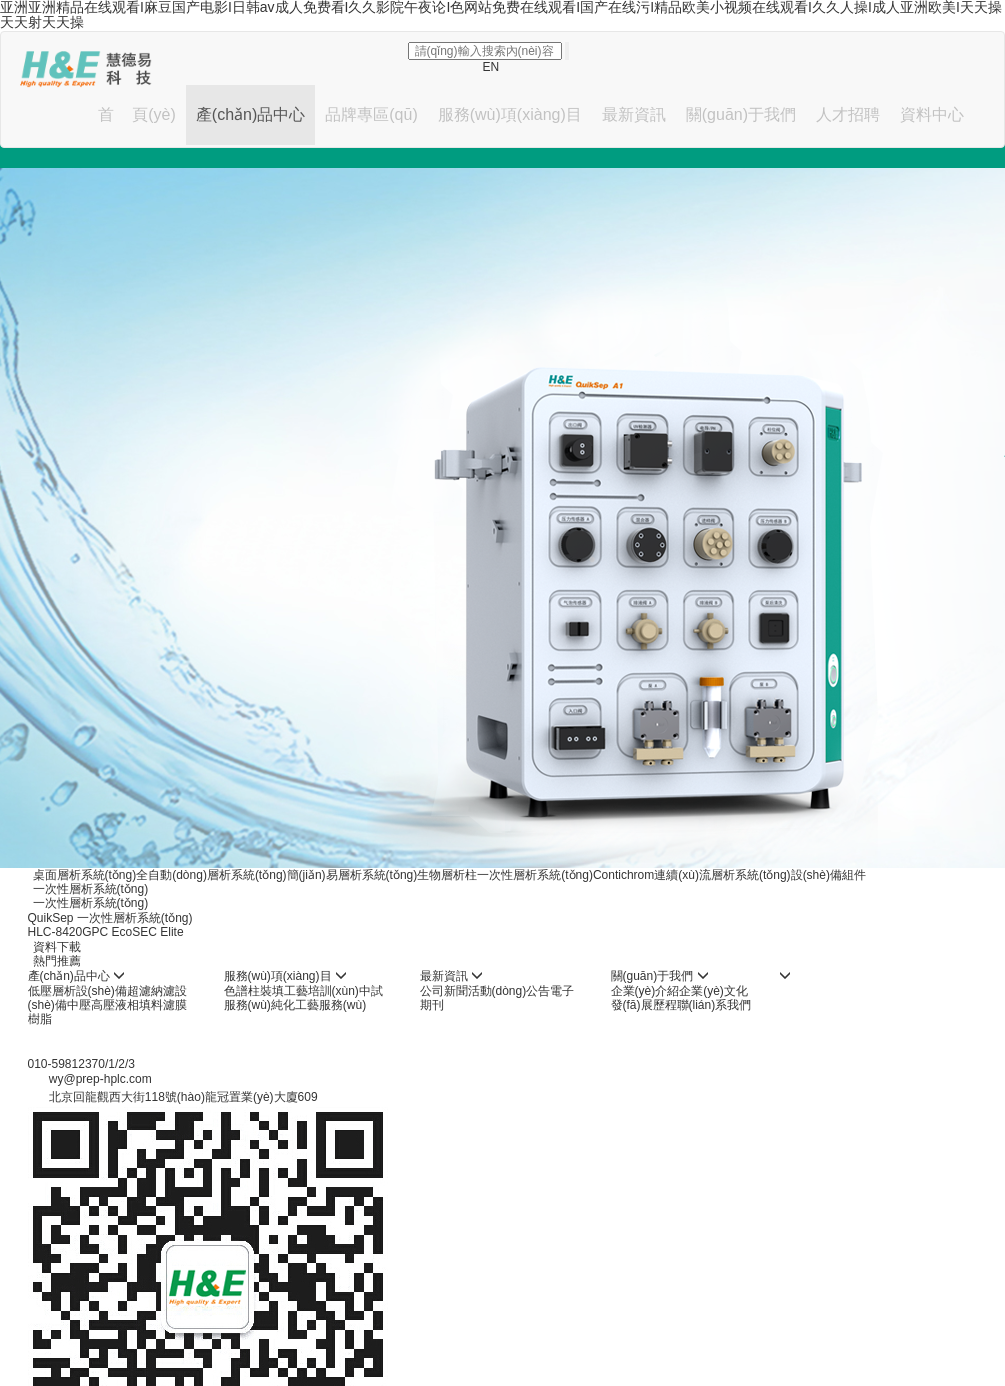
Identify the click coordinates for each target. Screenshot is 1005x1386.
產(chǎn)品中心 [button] (250, 114)
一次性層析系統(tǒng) (535, 875)
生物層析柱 (447, 875)
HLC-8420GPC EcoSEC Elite (106, 932)
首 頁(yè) (136, 114)
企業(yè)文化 (713, 991)
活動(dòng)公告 (509, 991)
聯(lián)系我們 (714, 1005)
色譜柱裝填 (254, 991)
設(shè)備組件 (828, 875)
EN (491, 67)
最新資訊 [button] (634, 114)
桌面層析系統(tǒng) (85, 875)
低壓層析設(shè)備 (77, 991)
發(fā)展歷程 (644, 1005)
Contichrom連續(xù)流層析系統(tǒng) (692, 875)
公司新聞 (444, 991)
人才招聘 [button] (848, 114)
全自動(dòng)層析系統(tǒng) (211, 875)
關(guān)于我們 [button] (741, 114)
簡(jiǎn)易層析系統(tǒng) (352, 875)
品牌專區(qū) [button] (371, 114)
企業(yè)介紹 (645, 991)
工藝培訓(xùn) (321, 991)
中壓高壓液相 (103, 1005)
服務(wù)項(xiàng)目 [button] (510, 114)
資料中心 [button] (932, 114)
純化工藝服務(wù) (318, 1005)
